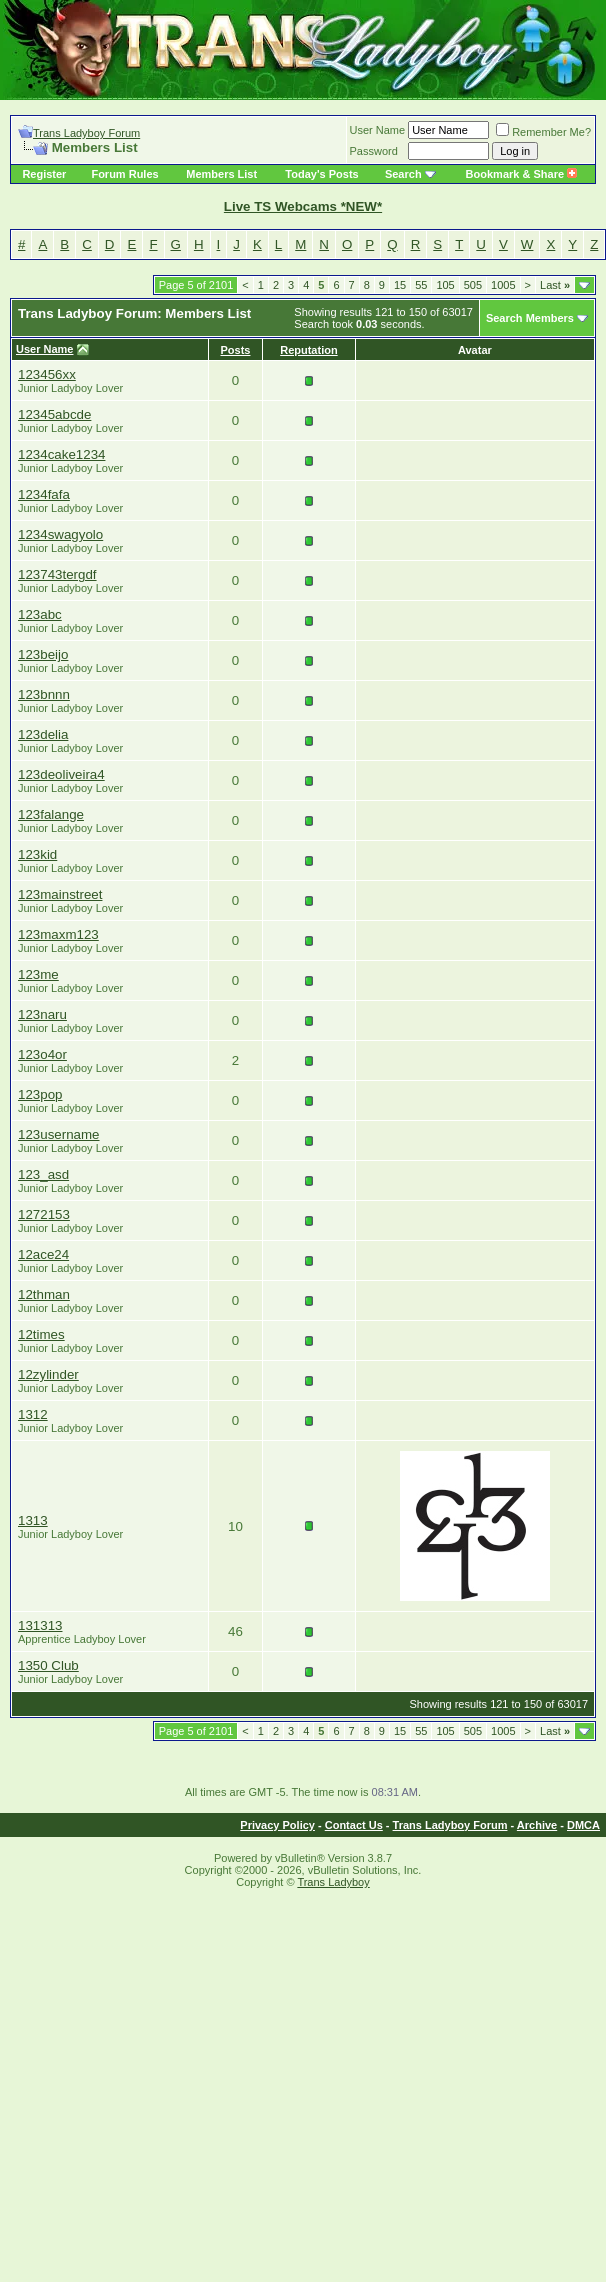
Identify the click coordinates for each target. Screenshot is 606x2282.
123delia (43, 734)
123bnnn (44, 694)
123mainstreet (60, 894)
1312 (33, 1414)
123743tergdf (57, 574)
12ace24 (43, 1254)
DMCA (583, 1825)
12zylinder (48, 1374)
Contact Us (354, 1825)
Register (44, 174)
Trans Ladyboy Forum (86, 133)
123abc (40, 614)
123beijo (43, 654)
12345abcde (54, 414)
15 (400, 285)
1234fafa (44, 494)
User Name (378, 130)
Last (555, 285)
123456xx (47, 374)
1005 (503, 285)
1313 (33, 1520)
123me (38, 974)
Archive (537, 1825)
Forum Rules (124, 174)
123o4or (42, 1054)
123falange (51, 814)
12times (41, 1334)
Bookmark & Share (521, 174)
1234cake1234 (61, 454)
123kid (37, 854)
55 (421, 285)
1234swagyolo (60, 534)
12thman (44, 1294)
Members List (221, 174)
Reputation (308, 350)
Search (403, 174)
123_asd (43, 1174)
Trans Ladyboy (333, 1882)
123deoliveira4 (61, 774)
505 (473, 285)
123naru (42, 1014)
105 (445, 285)
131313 (40, 1625)
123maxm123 (58, 934)
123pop (40, 1094)
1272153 (44, 1214)
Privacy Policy (277, 1825)
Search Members (530, 318)
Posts (236, 350)
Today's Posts (321, 174)
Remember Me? (543, 132)
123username (59, 1134)
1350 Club (48, 1665)
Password (374, 151)
